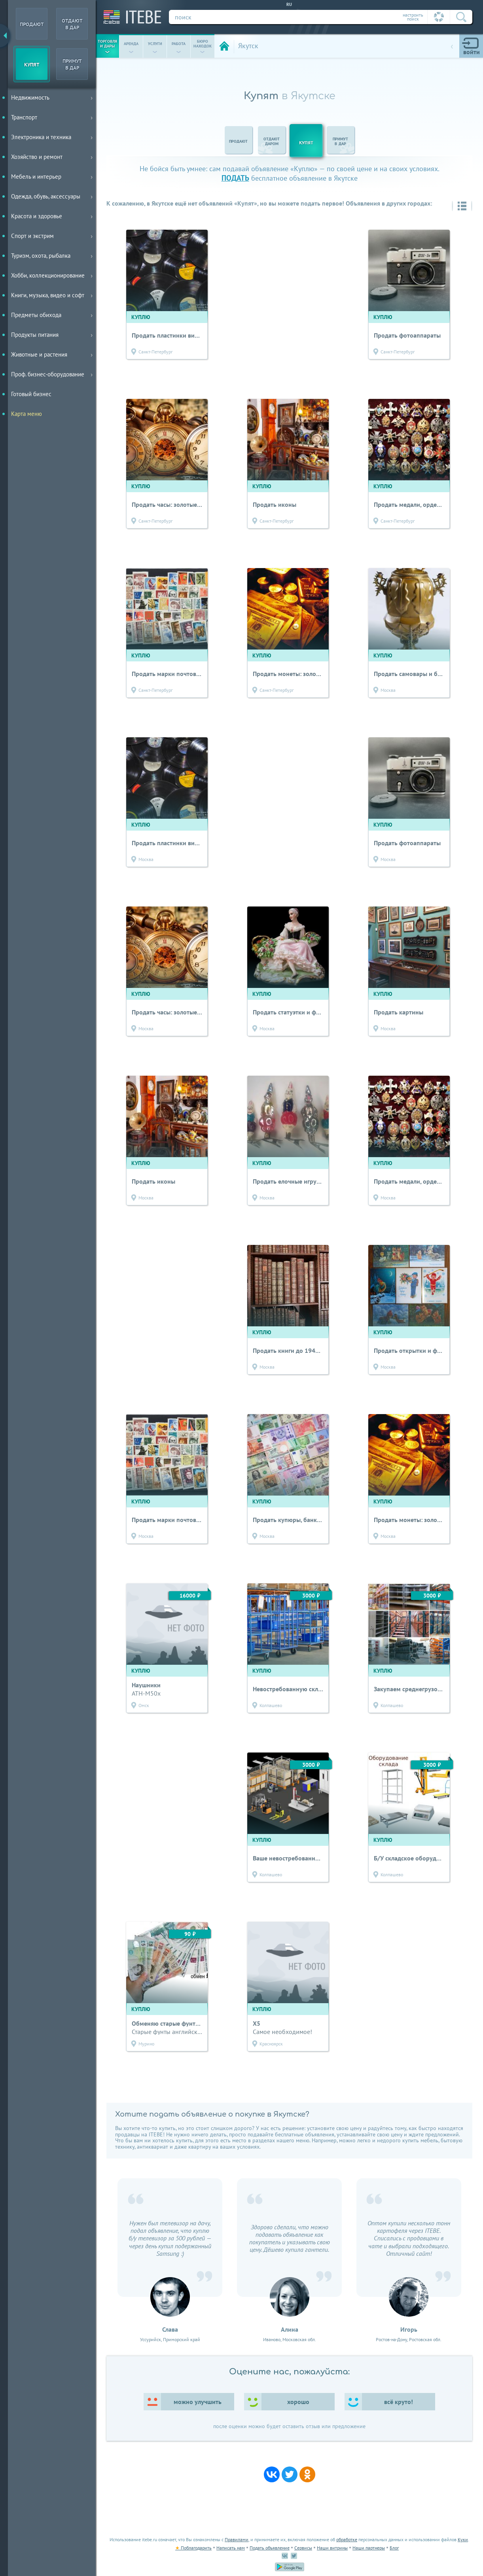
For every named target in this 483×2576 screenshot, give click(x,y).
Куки (463, 2539)
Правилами (236, 2539)
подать (235, 178)
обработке (346, 2539)
